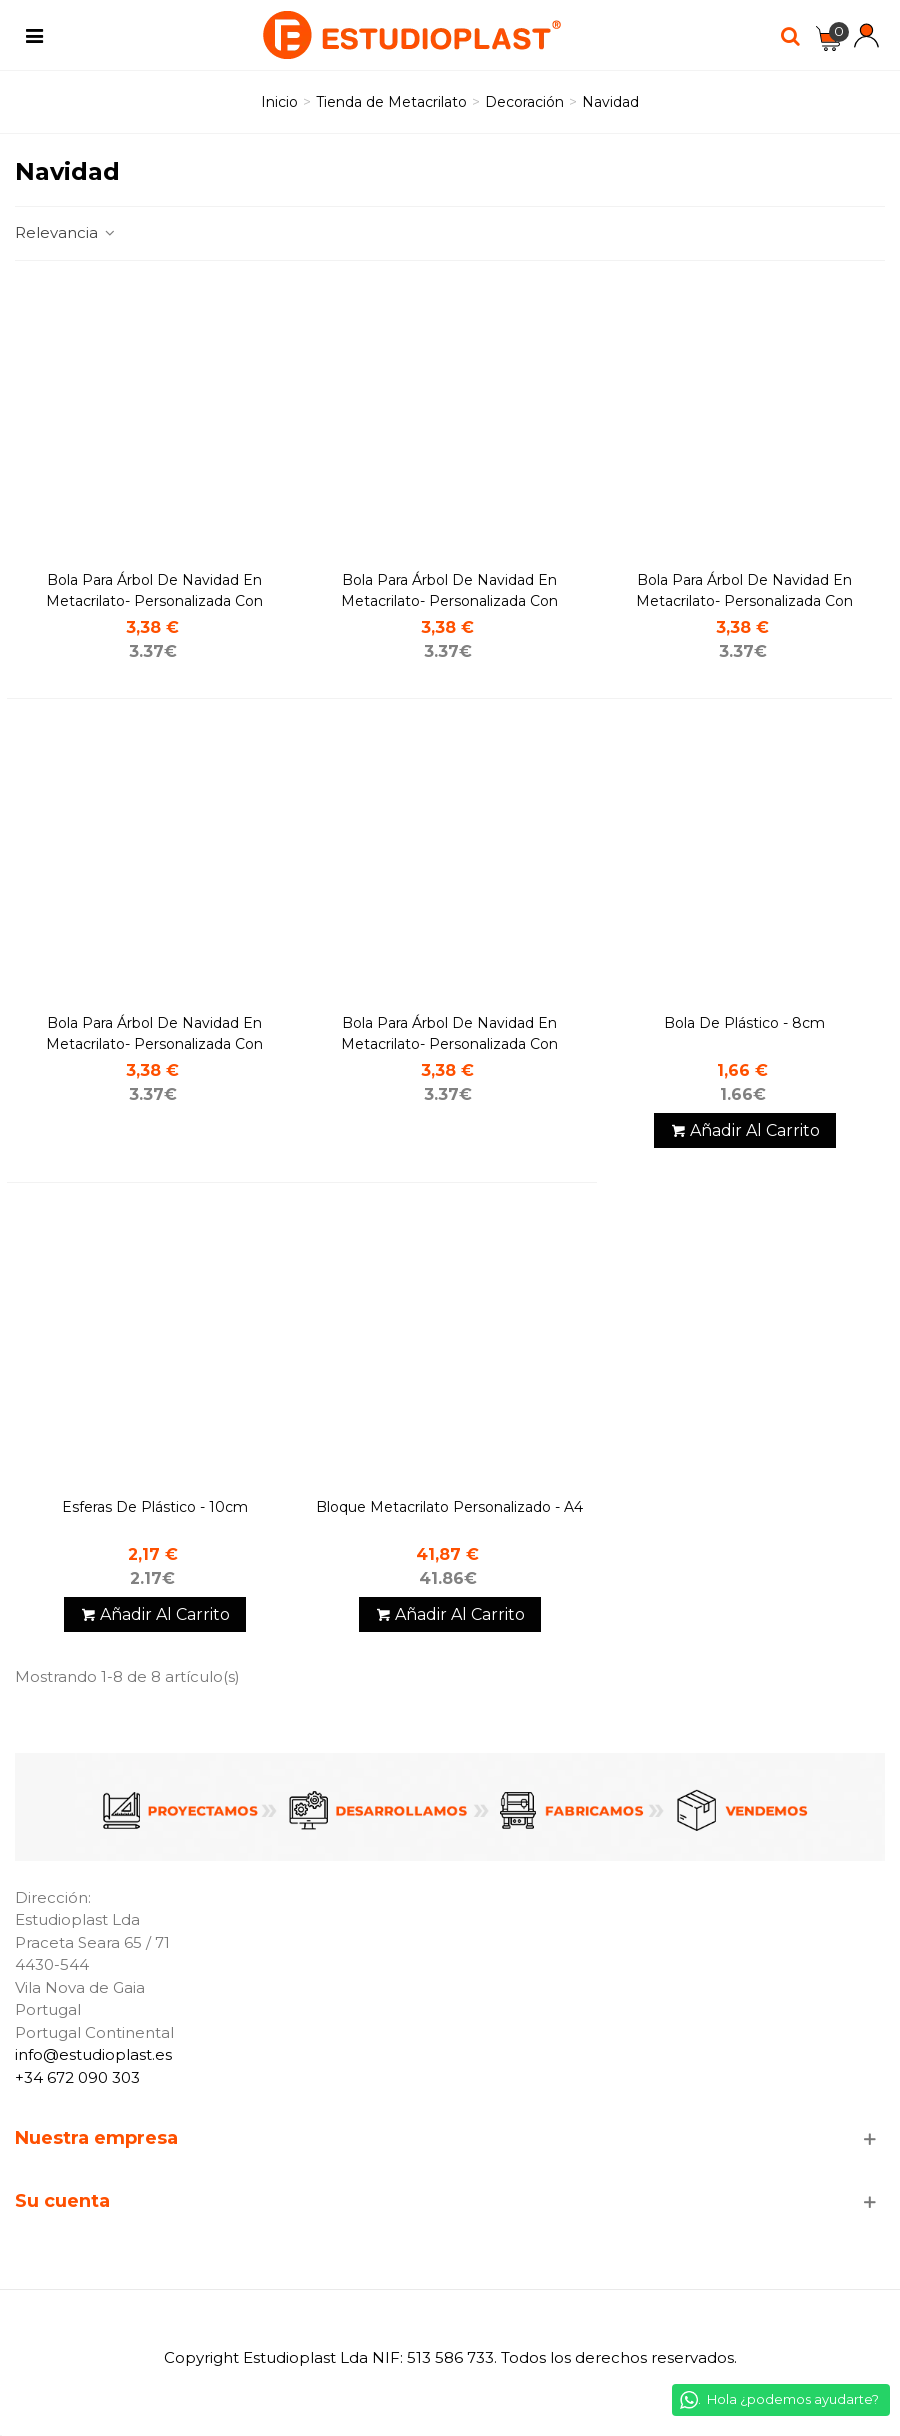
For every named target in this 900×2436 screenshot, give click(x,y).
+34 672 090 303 (77, 2077)
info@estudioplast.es (93, 2054)
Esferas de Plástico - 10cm (155, 1507)
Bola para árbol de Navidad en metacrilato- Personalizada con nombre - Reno (449, 1044)
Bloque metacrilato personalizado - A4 (449, 1507)
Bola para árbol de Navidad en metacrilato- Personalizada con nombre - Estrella (154, 1044)
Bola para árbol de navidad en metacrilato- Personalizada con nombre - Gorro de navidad (744, 601)
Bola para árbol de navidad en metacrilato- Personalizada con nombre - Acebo (449, 601)
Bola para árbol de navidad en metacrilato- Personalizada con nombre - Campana (154, 601)
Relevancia (66, 232)
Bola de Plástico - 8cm (744, 1023)
